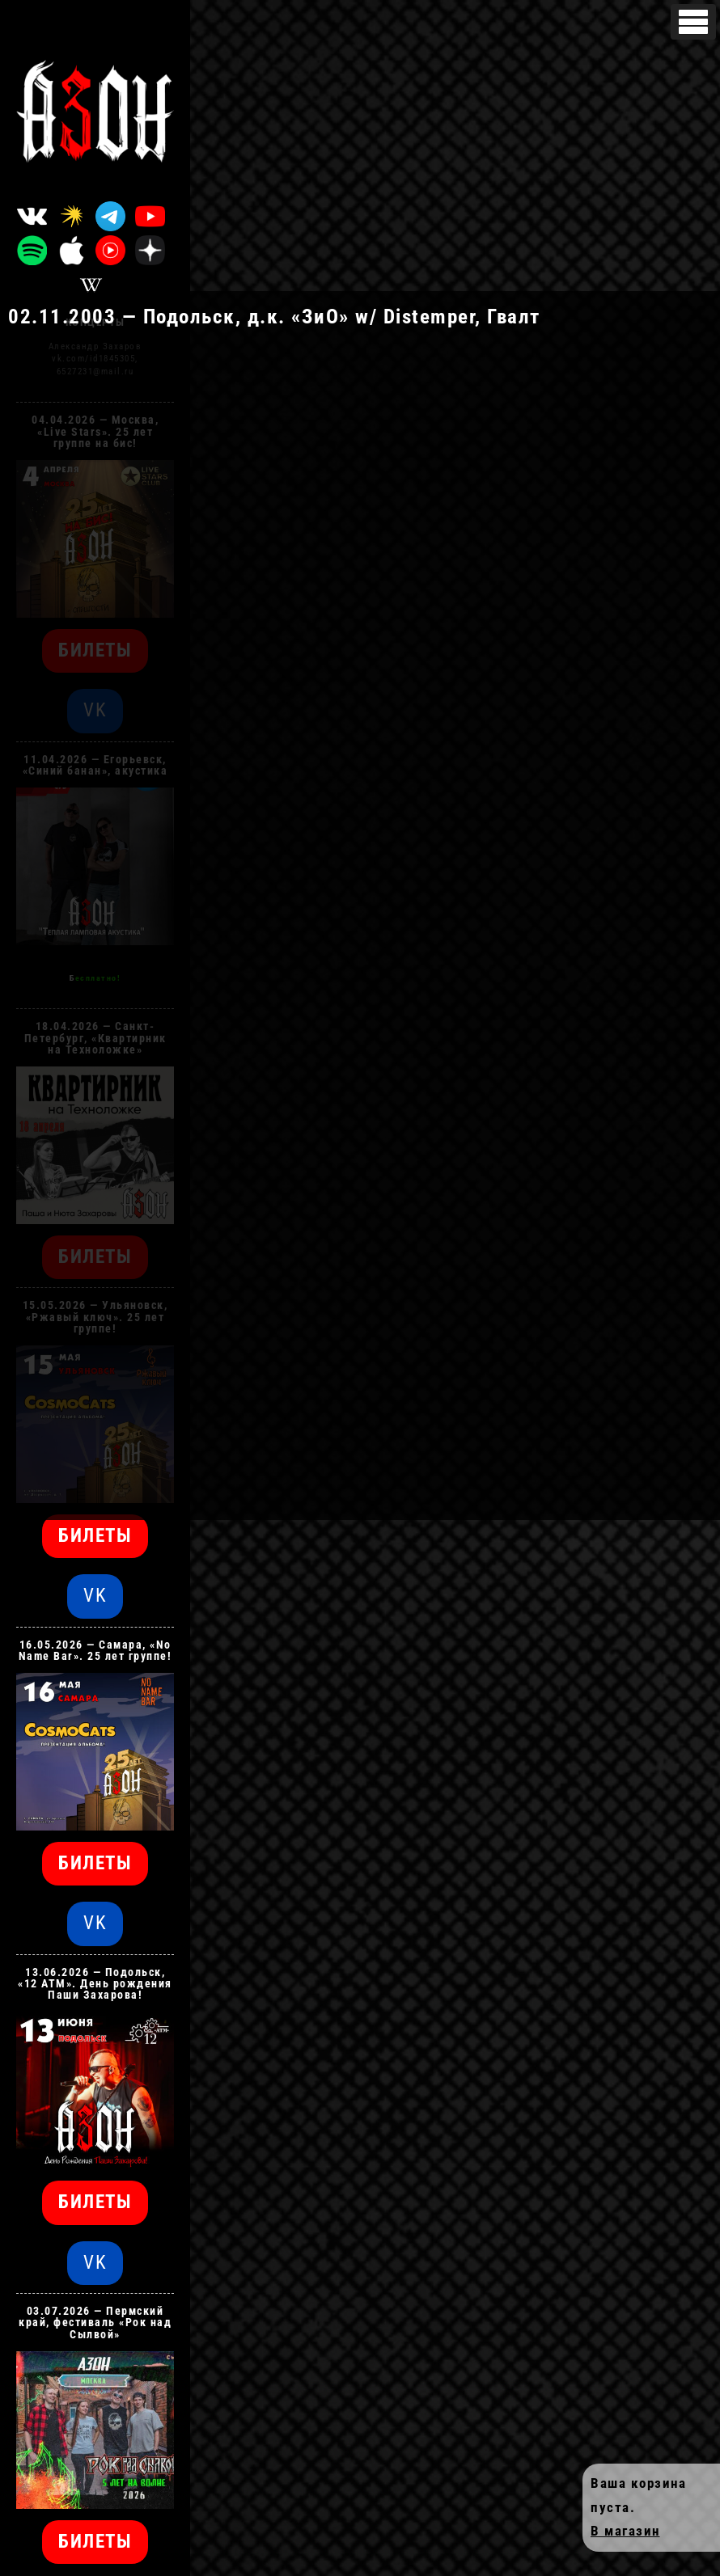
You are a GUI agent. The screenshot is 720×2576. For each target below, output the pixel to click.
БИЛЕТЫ (95, 1536)
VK (95, 1596)
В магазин (625, 2531)
